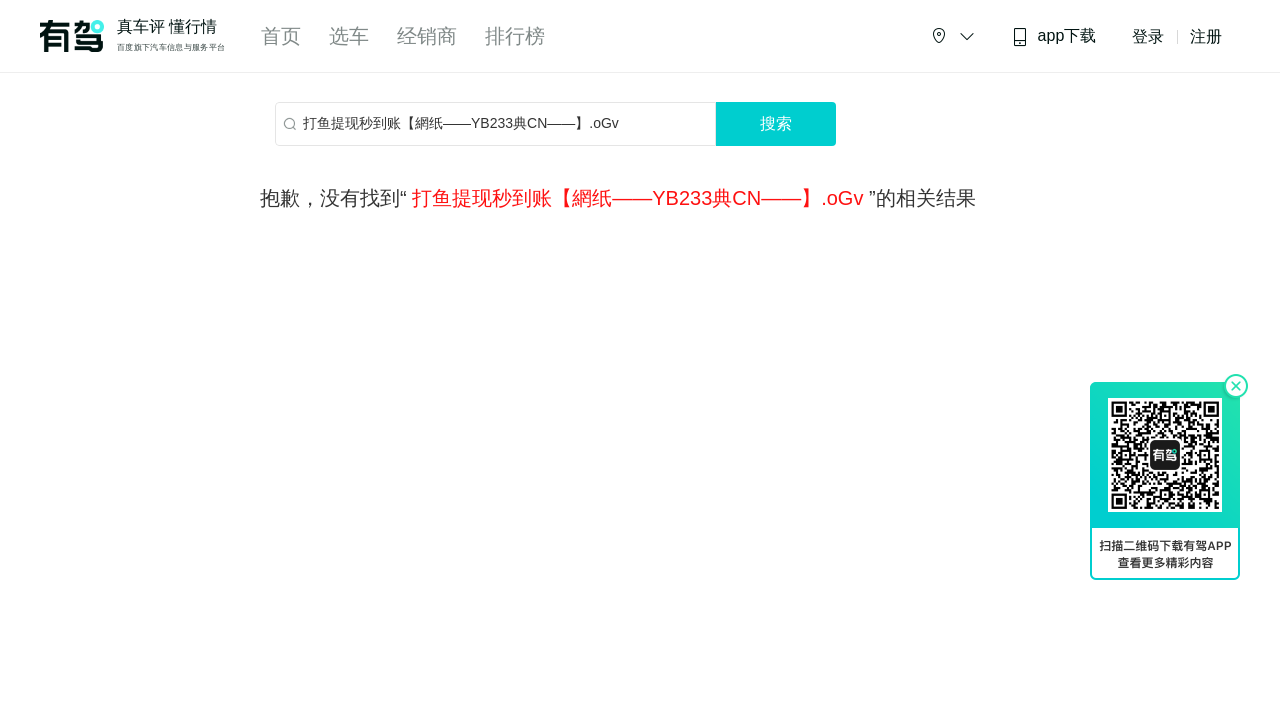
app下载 (1054, 36)
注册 (1206, 36)
